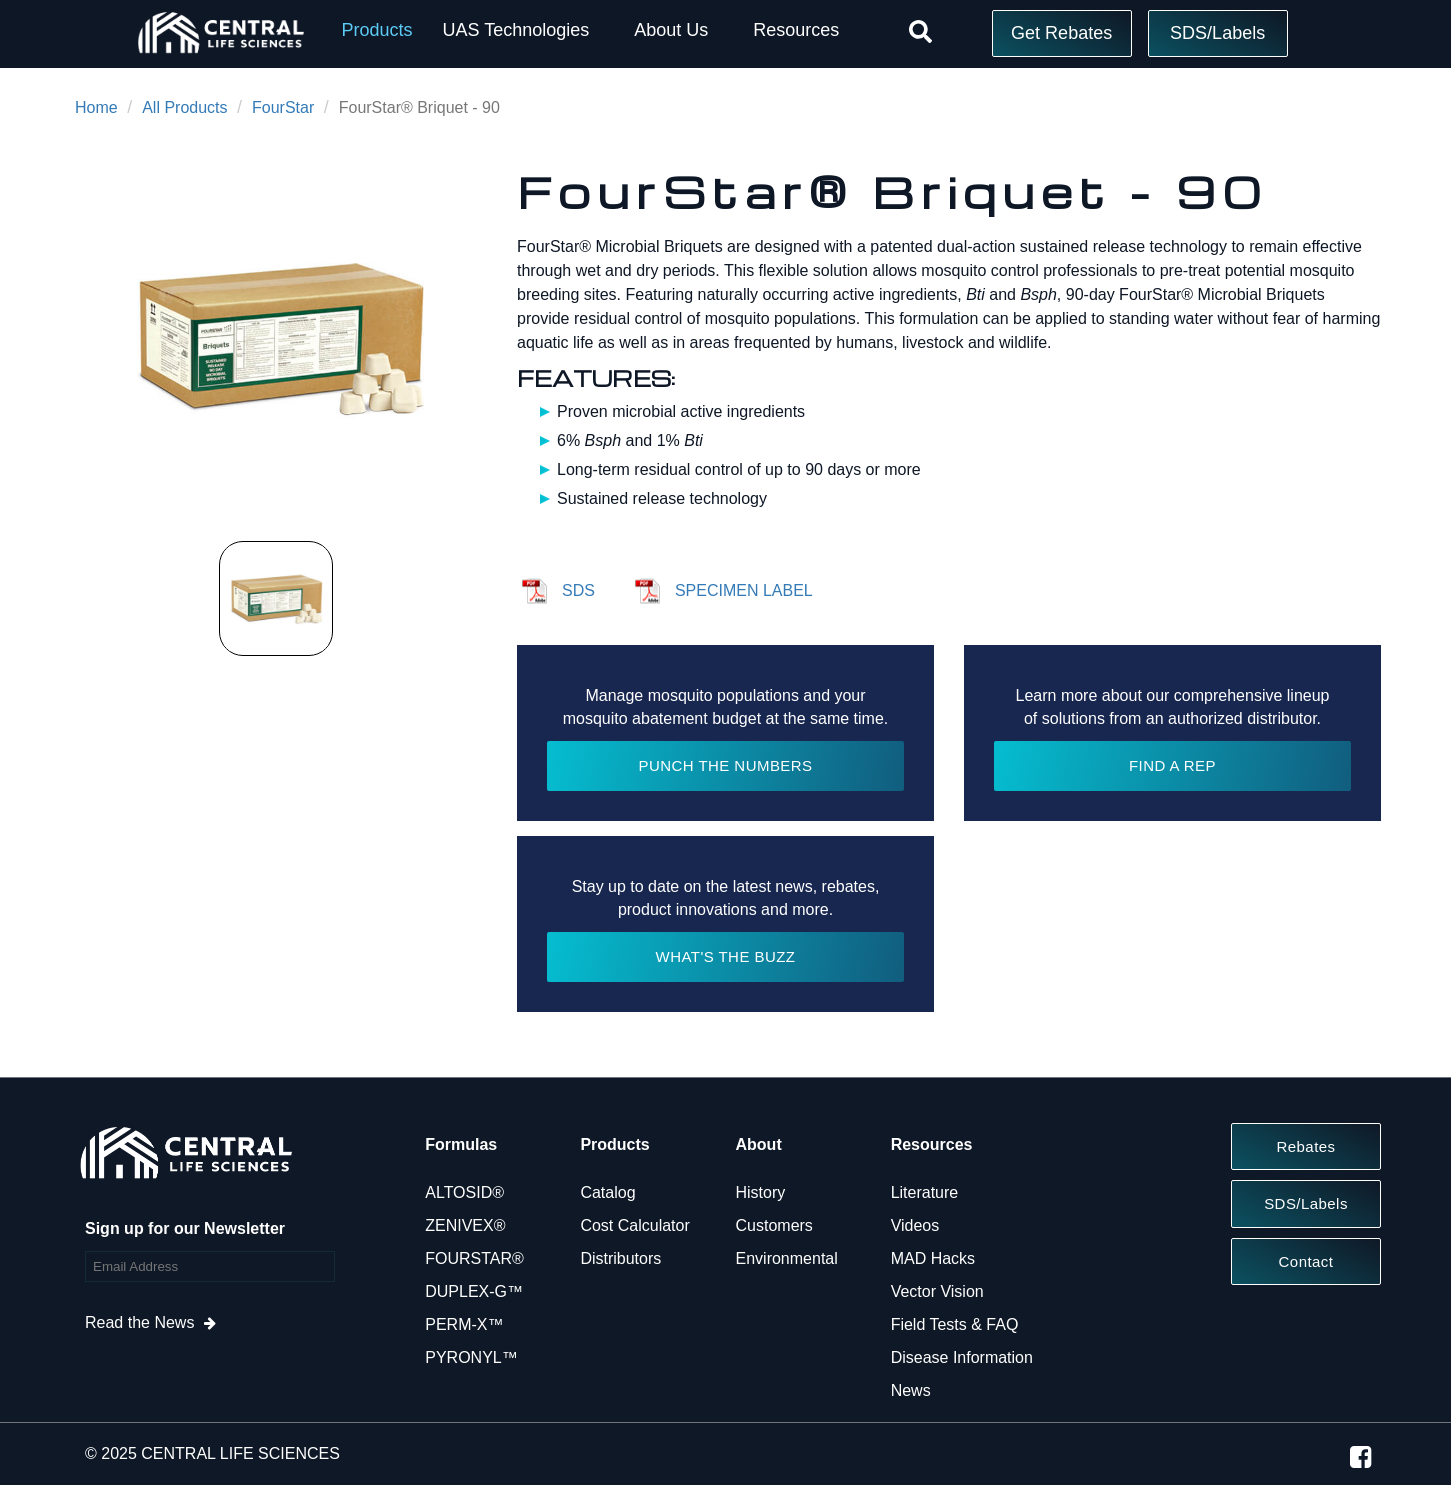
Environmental (787, 1258)
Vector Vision (937, 1291)
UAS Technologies (515, 30)
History (761, 1192)
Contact (1306, 1261)
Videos (915, 1225)
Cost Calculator (634, 1225)
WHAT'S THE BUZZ (726, 956)
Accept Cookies (1109, 1443)
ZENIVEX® (465, 1225)
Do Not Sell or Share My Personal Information (1110, 1340)
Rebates (1305, 1146)
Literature (925, 1192)
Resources (796, 30)
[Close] (1419, 1388)
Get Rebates (1061, 33)
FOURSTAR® (474, 1258)
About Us (671, 30)
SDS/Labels (1217, 33)
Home (96, 107)
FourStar (283, 107)
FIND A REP (1172, 765)
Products (376, 30)
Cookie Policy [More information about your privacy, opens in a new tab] (530, 1383)
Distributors (620, 1258)
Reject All (1110, 1392)
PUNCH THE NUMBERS (725, 765)
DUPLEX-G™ (474, 1291)
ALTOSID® (464, 1192)
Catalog (607, 1192)
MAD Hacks (933, 1258)
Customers (774, 1225)
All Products (184, 107)
